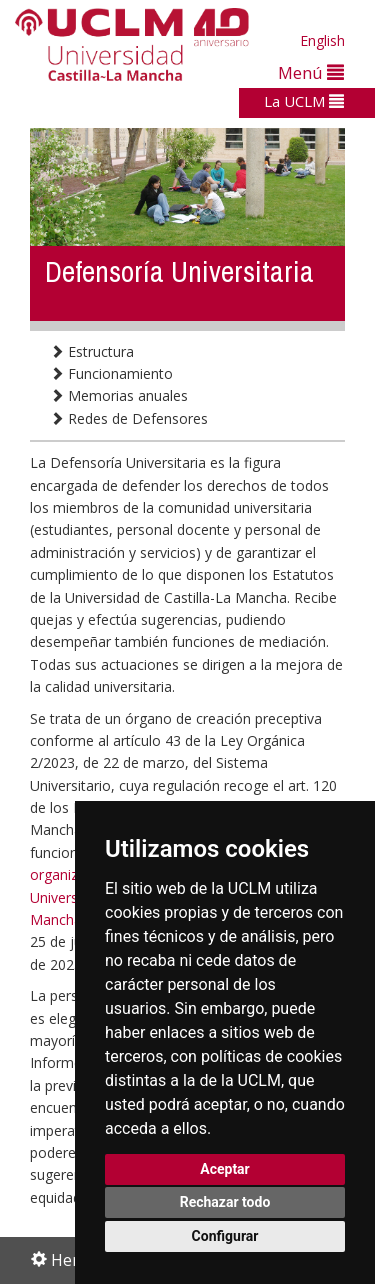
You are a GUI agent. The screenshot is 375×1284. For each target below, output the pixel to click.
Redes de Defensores (129, 418)
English (322, 40)
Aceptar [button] (225, 1169)
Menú (311, 72)
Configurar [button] (225, 1236)
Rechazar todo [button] (225, 1202)
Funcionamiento (111, 373)
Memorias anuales (119, 395)
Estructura (92, 351)
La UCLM (304, 101)
